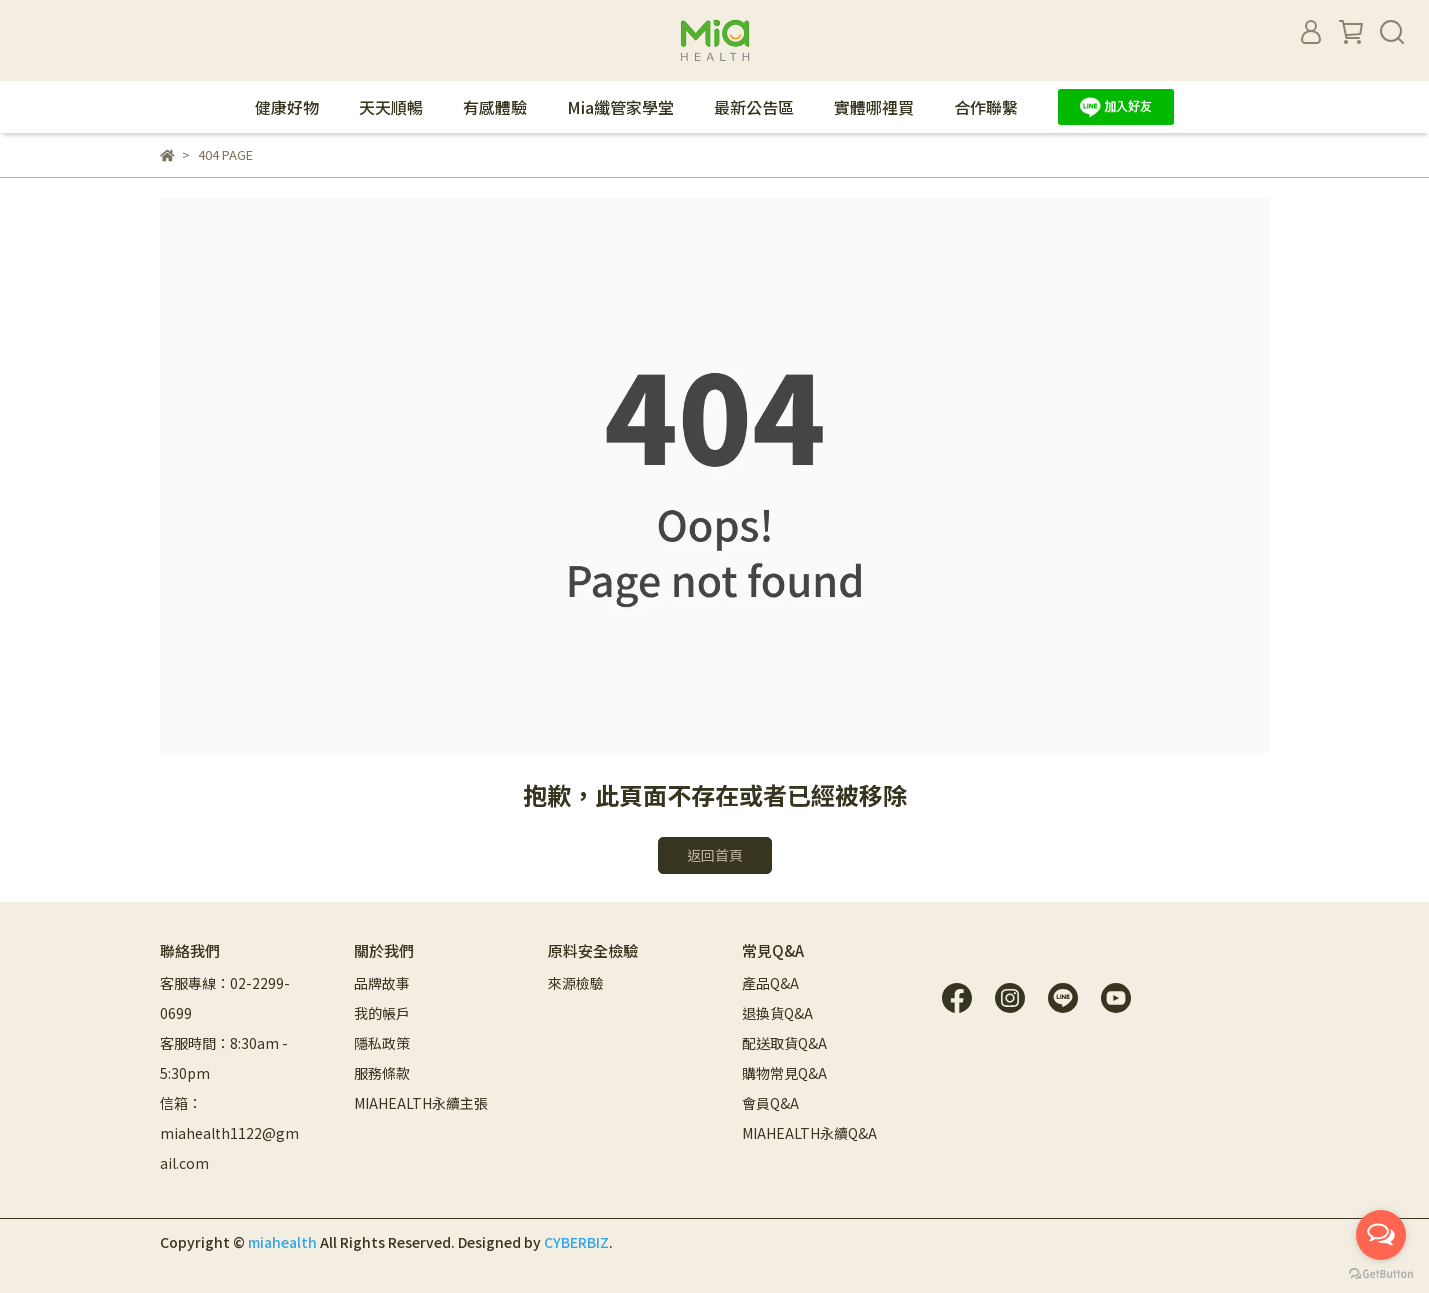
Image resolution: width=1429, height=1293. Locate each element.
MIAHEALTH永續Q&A (809, 1133)
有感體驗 (495, 107)
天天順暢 (391, 107)
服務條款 (382, 1073)
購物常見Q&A (784, 1073)
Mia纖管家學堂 (620, 107)
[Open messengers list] (1381, 1235)
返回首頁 (715, 855)
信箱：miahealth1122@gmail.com (229, 1133)
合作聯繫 (986, 107)
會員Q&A (770, 1103)
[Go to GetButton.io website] (1381, 1273)
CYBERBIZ (576, 1242)
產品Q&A (770, 983)
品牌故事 (382, 983)
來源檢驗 (576, 983)
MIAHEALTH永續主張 (421, 1103)
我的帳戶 (382, 1013)
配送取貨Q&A (784, 1043)
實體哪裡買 (874, 107)
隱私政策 (382, 1043)
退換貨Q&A (777, 1013)
